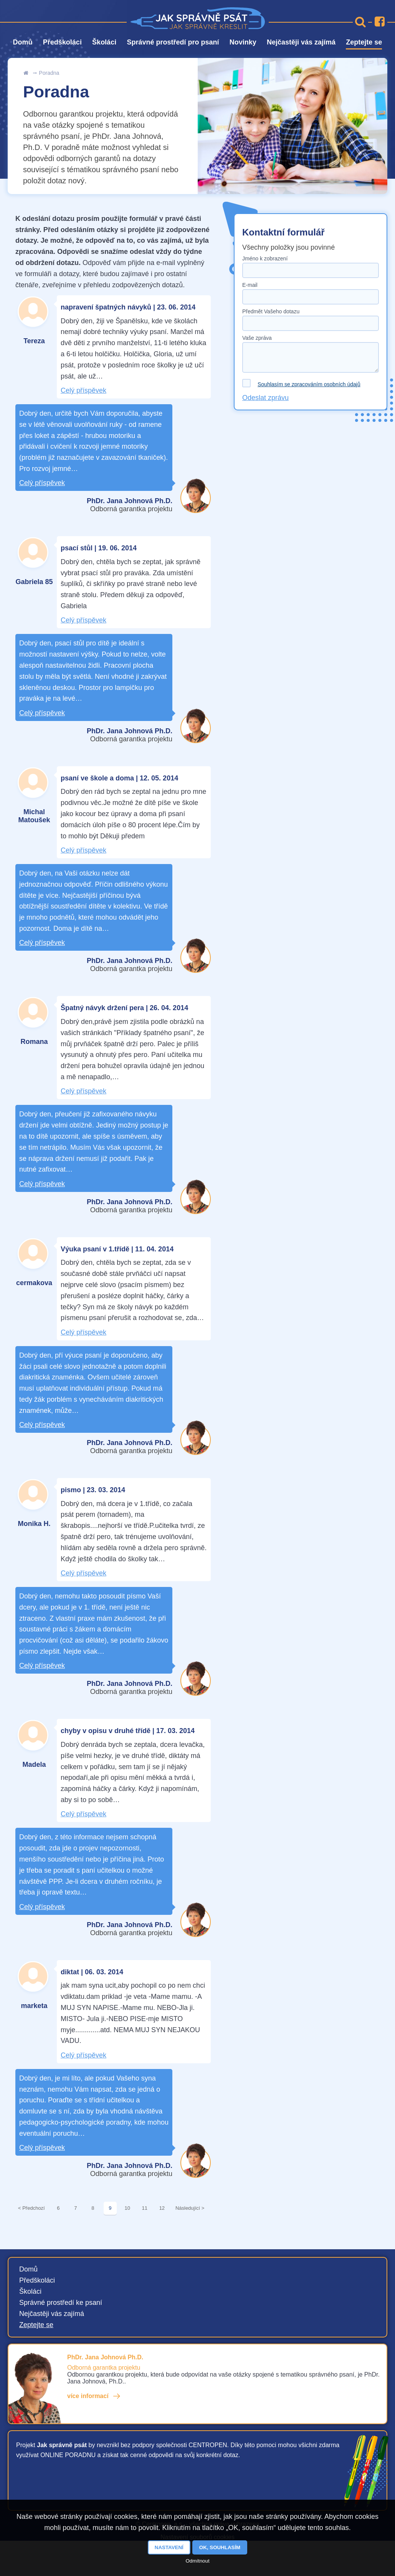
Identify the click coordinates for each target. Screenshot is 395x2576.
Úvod (25, 73)
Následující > (190, 2208)
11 (144, 2208)
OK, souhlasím (219, 2547)
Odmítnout (197, 2561)
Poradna (49, 73)
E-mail (250, 285)
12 (162, 2208)
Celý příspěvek (83, 390)
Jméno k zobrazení (265, 258)
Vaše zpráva (257, 338)
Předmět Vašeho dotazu (270, 311)
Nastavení (169, 2547)
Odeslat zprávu (265, 398)
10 (127, 2208)
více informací (88, 2396)
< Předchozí (31, 2208)
